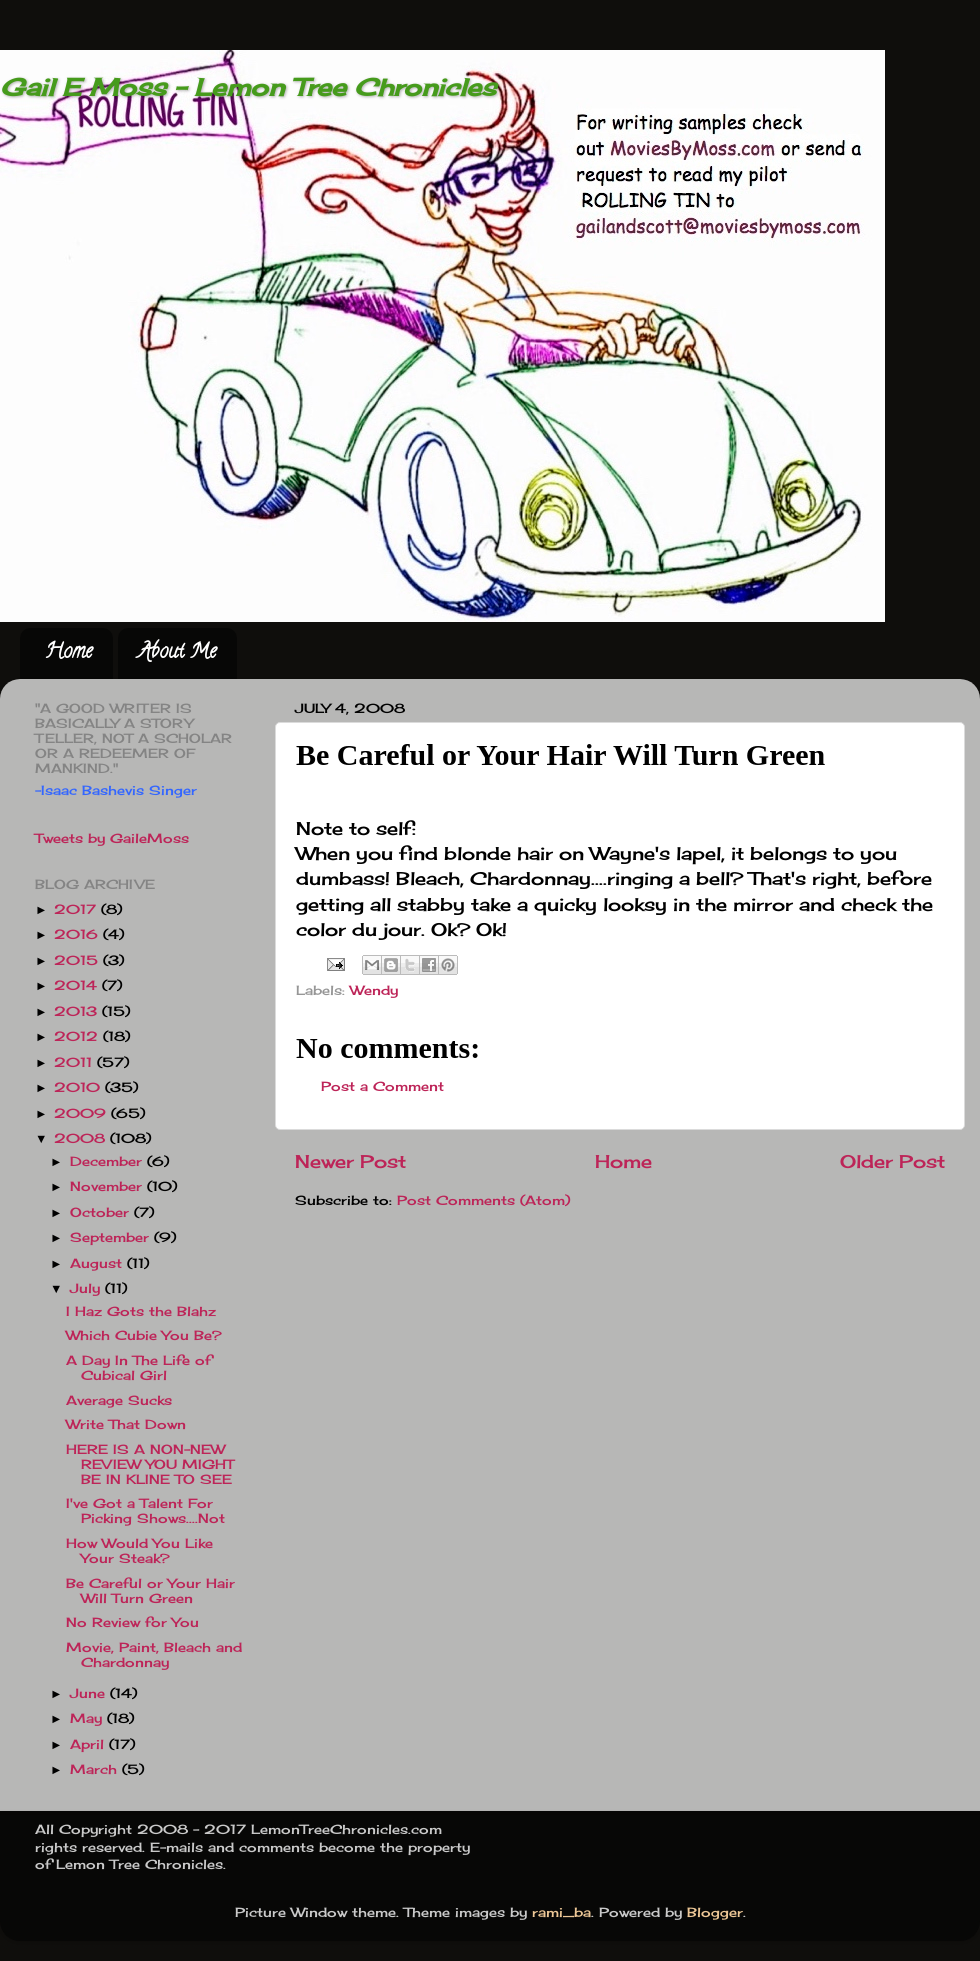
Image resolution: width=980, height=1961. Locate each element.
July (87, 1288)
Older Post (892, 1161)
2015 (78, 960)
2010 (79, 1087)
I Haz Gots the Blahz (141, 1311)
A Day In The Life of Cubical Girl (138, 1368)
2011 (75, 1062)
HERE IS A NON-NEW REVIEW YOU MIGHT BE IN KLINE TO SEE (150, 1464)
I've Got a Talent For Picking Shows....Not (145, 1511)
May (88, 1718)
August (98, 1263)
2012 (78, 1036)
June (90, 1693)
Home (68, 653)
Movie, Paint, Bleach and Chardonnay (154, 1655)
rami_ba (561, 1912)
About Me (177, 653)
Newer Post (350, 1161)
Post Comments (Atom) (483, 1200)
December (108, 1161)
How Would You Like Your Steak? (139, 1551)
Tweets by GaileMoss (112, 838)
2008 (82, 1138)
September (112, 1237)
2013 (78, 1011)
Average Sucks (119, 1400)
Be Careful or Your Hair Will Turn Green (150, 1591)
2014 (78, 985)
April (89, 1744)
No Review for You (132, 1622)
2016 (78, 934)
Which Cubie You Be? (144, 1335)
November (108, 1186)
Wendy (374, 990)
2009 (82, 1113)
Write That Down (126, 1424)
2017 (77, 909)
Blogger (715, 1912)
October (102, 1212)
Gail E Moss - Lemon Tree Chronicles (248, 87)
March (96, 1769)
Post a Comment (382, 1086)
